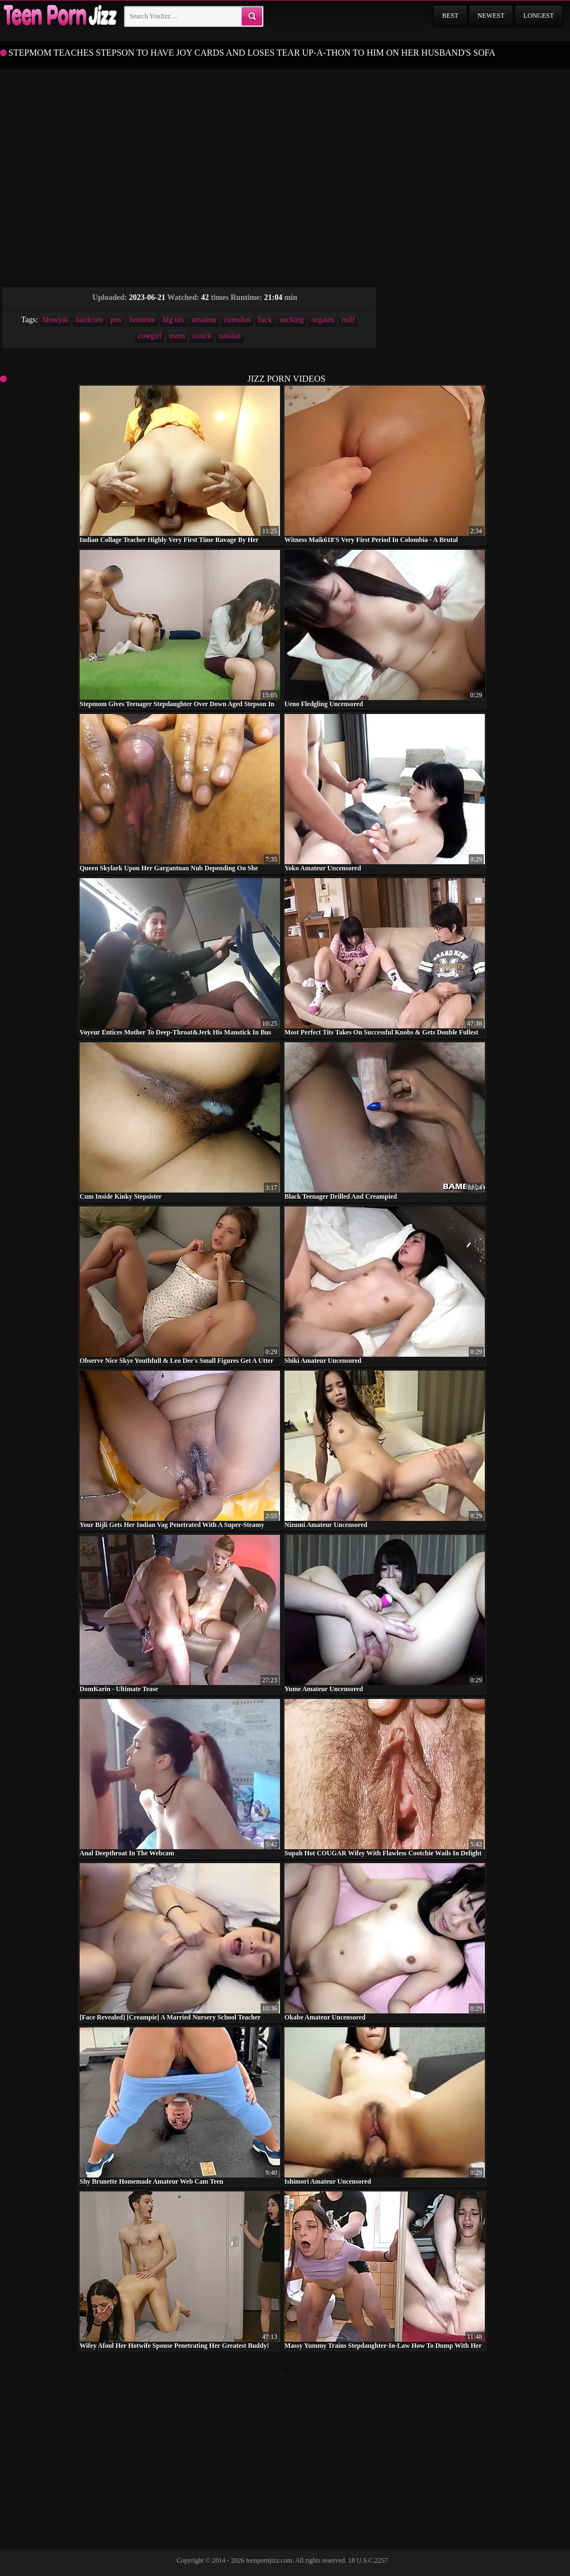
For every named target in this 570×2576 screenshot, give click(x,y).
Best (450, 15)
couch (202, 336)
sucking (291, 320)
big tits (173, 320)
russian (230, 336)
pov (116, 320)
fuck (265, 320)
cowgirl (149, 336)
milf (348, 320)
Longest (538, 15)
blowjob (55, 320)
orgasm (322, 320)
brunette (142, 320)
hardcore (89, 320)
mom (177, 336)
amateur (204, 320)
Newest (491, 15)
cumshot (237, 320)
